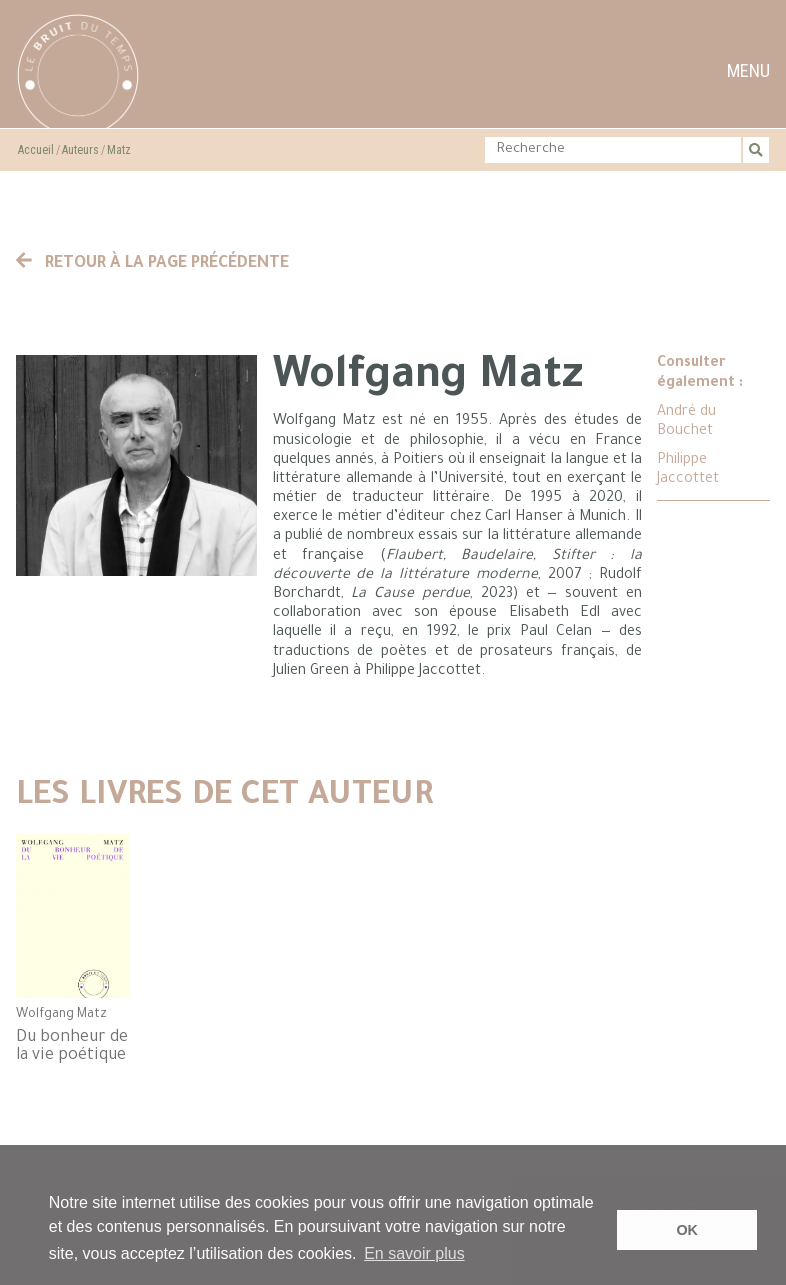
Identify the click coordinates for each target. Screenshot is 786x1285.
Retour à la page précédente (153, 264)
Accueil (36, 150)
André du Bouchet (686, 422)
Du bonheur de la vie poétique (72, 1047)
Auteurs (80, 150)
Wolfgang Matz (61, 1015)
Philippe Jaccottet (688, 470)
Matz (119, 150)
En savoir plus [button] (414, 1253)
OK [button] (687, 1230)
